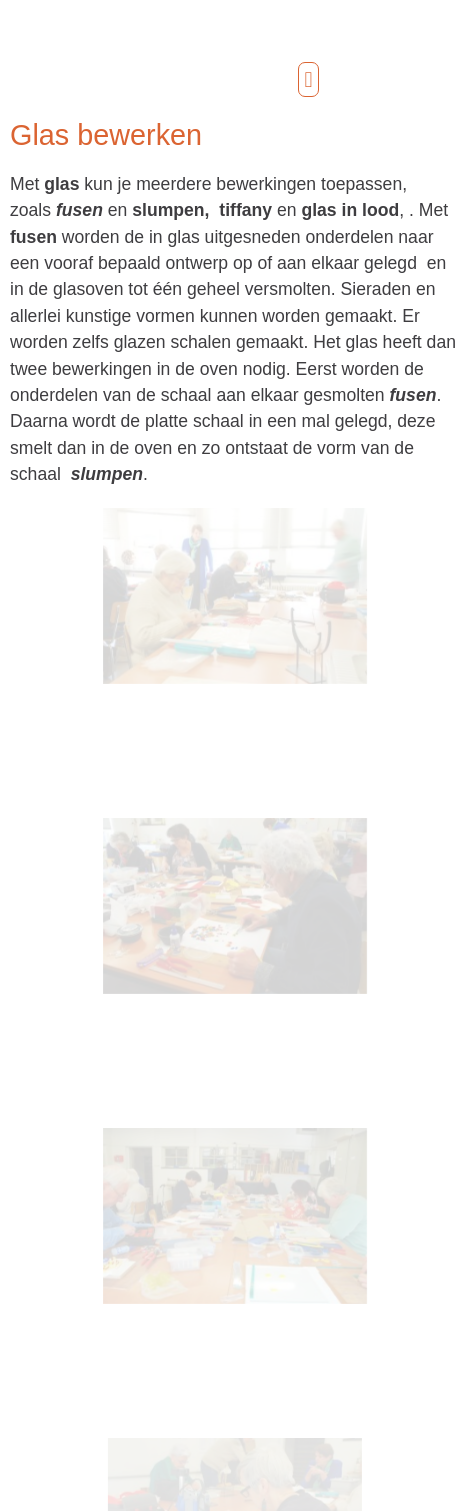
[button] (308, 79)
